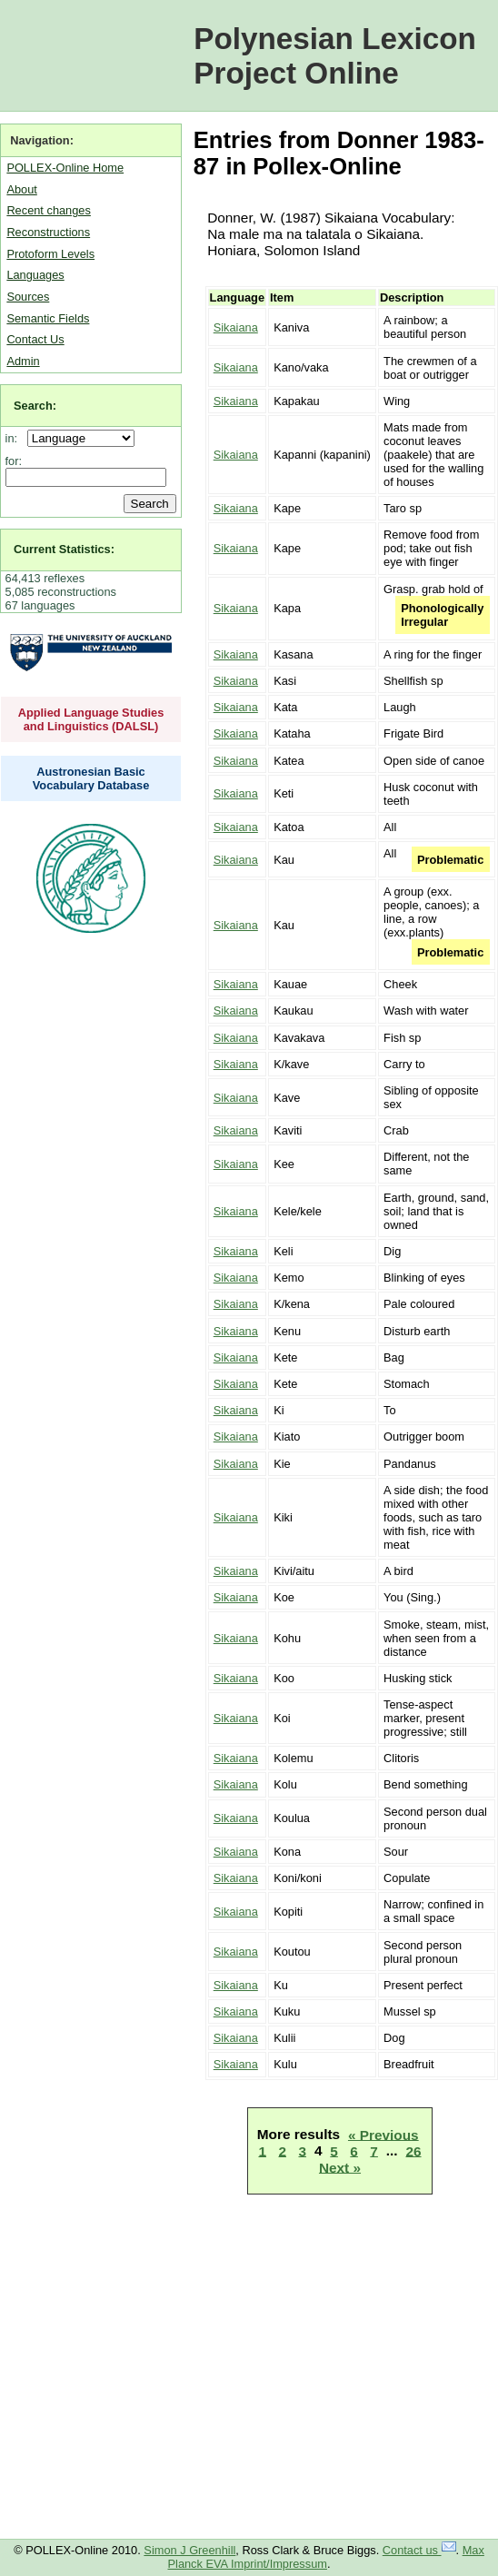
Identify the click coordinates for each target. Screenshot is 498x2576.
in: (15, 438)
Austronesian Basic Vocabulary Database (91, 778)
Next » (340, 2167)
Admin (22, 361)
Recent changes (48, 210)
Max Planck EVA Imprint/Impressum (326, 2557)
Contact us (419, 2550)
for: (14, 461)
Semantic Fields (47, 318)
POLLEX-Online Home (65, 167)
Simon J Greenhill (189, 2550)
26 (413, 2150)
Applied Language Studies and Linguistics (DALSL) (91, 719)
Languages (35, 275)
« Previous (383, 2134)
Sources (27, 296)
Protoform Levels (50, 254)
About (21, 189)
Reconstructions (48, 232)
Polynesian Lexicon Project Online (335, 56)
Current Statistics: (64, 549)
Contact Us (35, 339)
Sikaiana (236, 327)
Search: (35, 405)
